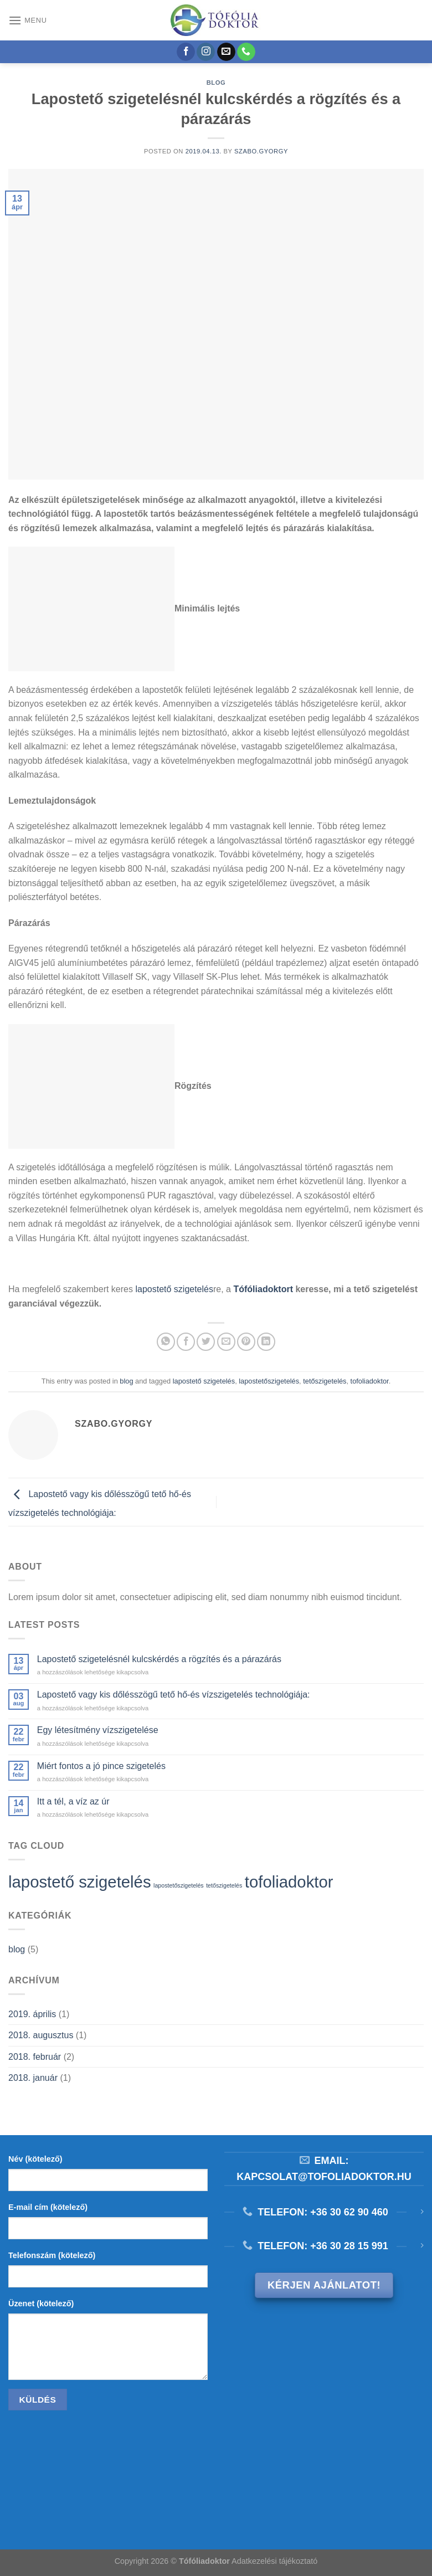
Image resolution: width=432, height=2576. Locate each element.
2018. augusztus (40, 2035)
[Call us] (246, 52)
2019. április (32, 2014)
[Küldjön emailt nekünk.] (226, 52)
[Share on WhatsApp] (166, 1342)
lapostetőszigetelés (269, 1381)
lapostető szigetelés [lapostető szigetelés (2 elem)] (79, 1882)
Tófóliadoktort (263, 1289)
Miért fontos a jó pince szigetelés (101, 1766)
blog (216, 82)
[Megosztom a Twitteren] (206, 1342)
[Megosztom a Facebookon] (186, 1342)
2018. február (34, 2056)
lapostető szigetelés (174, 1289)
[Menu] (27, 20)
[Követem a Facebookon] (186, 52)
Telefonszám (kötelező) (51, 2255)
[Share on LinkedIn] (266, 1342)
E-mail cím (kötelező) (48, 2207)
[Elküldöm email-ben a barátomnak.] (226, 1342)
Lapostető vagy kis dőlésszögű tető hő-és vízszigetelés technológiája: (173, 1694)
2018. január (33, 2078)
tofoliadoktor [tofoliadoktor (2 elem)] (289, 1882)
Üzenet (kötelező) (41, 2303)
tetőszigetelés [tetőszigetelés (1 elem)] (224, 1885)
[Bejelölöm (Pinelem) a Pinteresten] (246, 1342)
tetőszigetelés (324, 1381)
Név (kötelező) (35, 2159)
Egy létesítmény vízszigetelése (97, 1730)
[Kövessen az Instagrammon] (206, 52)
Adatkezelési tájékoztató (274, 2561)
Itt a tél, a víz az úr (73, 1801)
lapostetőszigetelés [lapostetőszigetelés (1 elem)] (178, 1885)
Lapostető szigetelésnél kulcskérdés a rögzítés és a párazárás (159, 1659)
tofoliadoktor (370, 1381)
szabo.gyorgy (261, 151)
